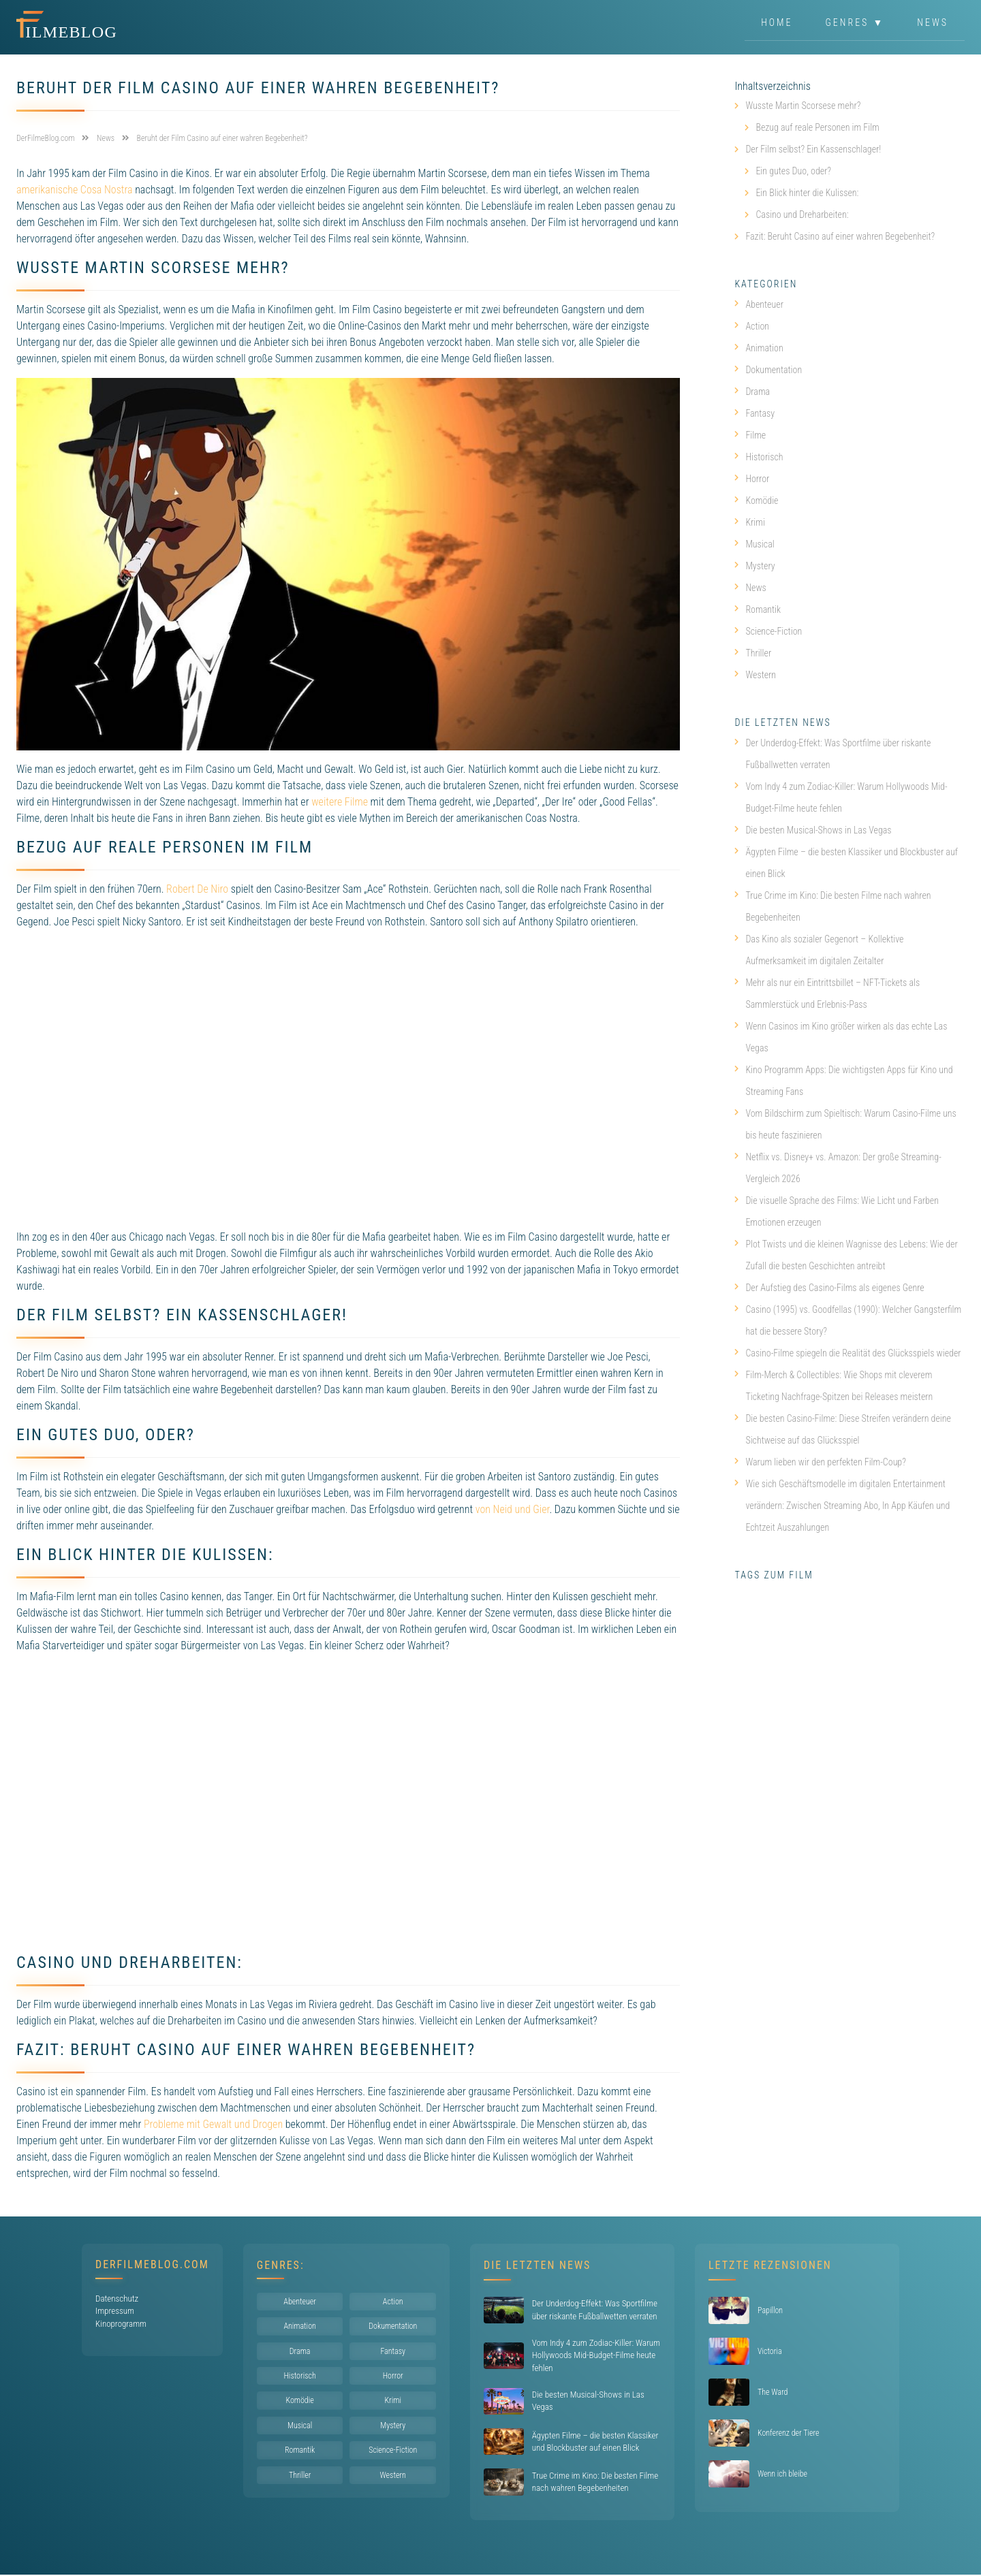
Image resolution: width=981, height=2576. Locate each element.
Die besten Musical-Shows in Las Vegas (812, 830)
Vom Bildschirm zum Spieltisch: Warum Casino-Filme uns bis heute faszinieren (845, 1124)
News (932, 23)
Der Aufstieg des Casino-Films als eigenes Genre (829, 1287)
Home (776, 23)
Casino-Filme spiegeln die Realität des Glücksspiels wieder (847, 1353)
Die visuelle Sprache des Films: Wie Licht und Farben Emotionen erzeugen (836, 1211)
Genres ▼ (855, 23)
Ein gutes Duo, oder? (793, 170)
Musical (754, 544)
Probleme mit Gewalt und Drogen (213, 2124)
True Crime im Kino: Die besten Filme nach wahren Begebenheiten (832, 906)
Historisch (758, 456)
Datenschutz (116, 2298)
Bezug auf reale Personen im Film (817, 127)
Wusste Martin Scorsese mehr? (802, 105)
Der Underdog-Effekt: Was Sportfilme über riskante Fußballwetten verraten (832, 753)
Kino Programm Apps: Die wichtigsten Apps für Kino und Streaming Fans (843, 1080)
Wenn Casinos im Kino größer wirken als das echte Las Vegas (840, 1037)
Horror (751, 478)
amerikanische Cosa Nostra (74, 189)
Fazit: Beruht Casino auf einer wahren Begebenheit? (840, 236)
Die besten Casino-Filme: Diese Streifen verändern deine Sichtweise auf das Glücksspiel (842, 1429)
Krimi (749, 522)
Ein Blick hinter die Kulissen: (807, 192)
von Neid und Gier (513, 1509)
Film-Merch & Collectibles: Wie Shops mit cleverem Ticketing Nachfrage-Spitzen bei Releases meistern (833, 1385)
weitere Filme (339, 801)
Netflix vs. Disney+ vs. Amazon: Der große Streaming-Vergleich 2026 (837, 1167)
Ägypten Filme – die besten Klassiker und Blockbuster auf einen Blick (846, 862)
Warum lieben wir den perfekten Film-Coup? (819, 1462)
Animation (758, 348)
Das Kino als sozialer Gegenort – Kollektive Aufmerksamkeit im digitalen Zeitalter (818, 950)
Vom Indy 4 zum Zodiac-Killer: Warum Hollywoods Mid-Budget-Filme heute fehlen (840, 797)
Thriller (752, 653)
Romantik (757, 609)
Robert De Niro (197, 888)
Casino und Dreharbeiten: (802, 214)
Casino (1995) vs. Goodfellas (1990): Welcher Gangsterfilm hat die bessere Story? (847, 1320)
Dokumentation (768, 369)
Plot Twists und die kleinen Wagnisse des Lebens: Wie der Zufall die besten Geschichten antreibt (845, 1255)
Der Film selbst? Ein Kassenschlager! (813, 149)
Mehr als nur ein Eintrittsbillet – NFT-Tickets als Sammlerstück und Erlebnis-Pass (827, 993)
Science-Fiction (768, 631)
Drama (752, 391)
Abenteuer (758, 304)
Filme (750, 435)
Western (755, 674)
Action (751, 326)
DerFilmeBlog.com (152, 2264)
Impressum (114, 2311)
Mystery (754, 565)
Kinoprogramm (120, 2324)
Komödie (756, 500)
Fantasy (754, 413)
